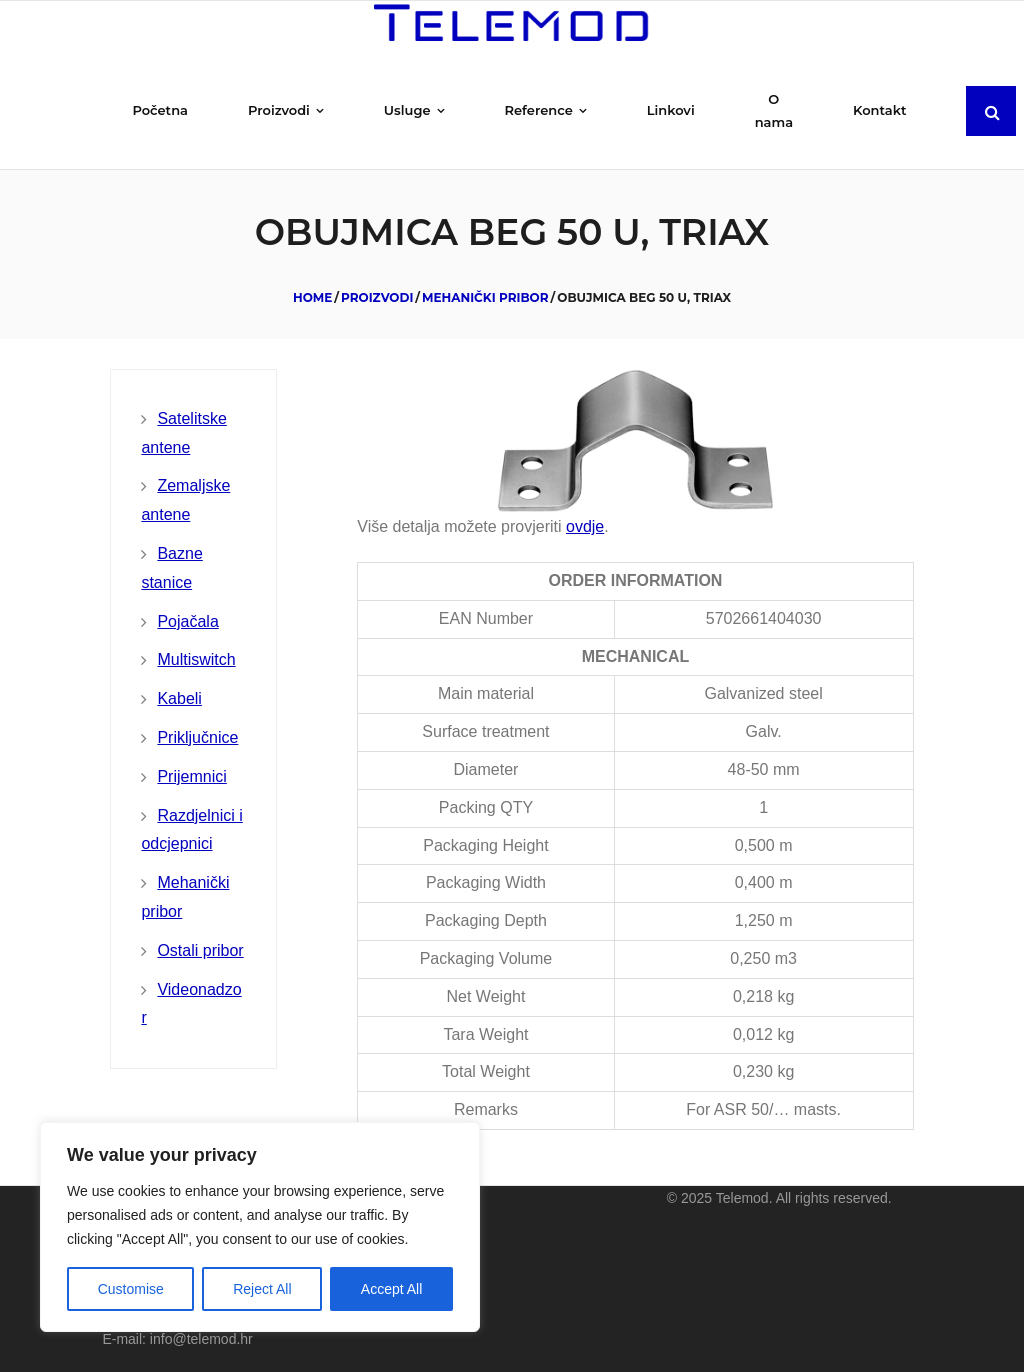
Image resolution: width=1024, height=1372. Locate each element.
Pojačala (187, 621)
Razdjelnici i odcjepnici (191, 830)
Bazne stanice (171, 568)
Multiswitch (196, 659)
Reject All (262, 1289)
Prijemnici (191, 776)
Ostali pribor (200, 950)
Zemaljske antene (185, 500)
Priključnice (197, 737)
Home (312, 297)
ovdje (585, 526)
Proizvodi (377, 297)
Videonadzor (191, 1004)
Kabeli (179, 698)
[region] (260, 1227)
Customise (131, 1289)
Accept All (391, 1289)
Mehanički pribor (485, 297)
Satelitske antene (183, 433)
